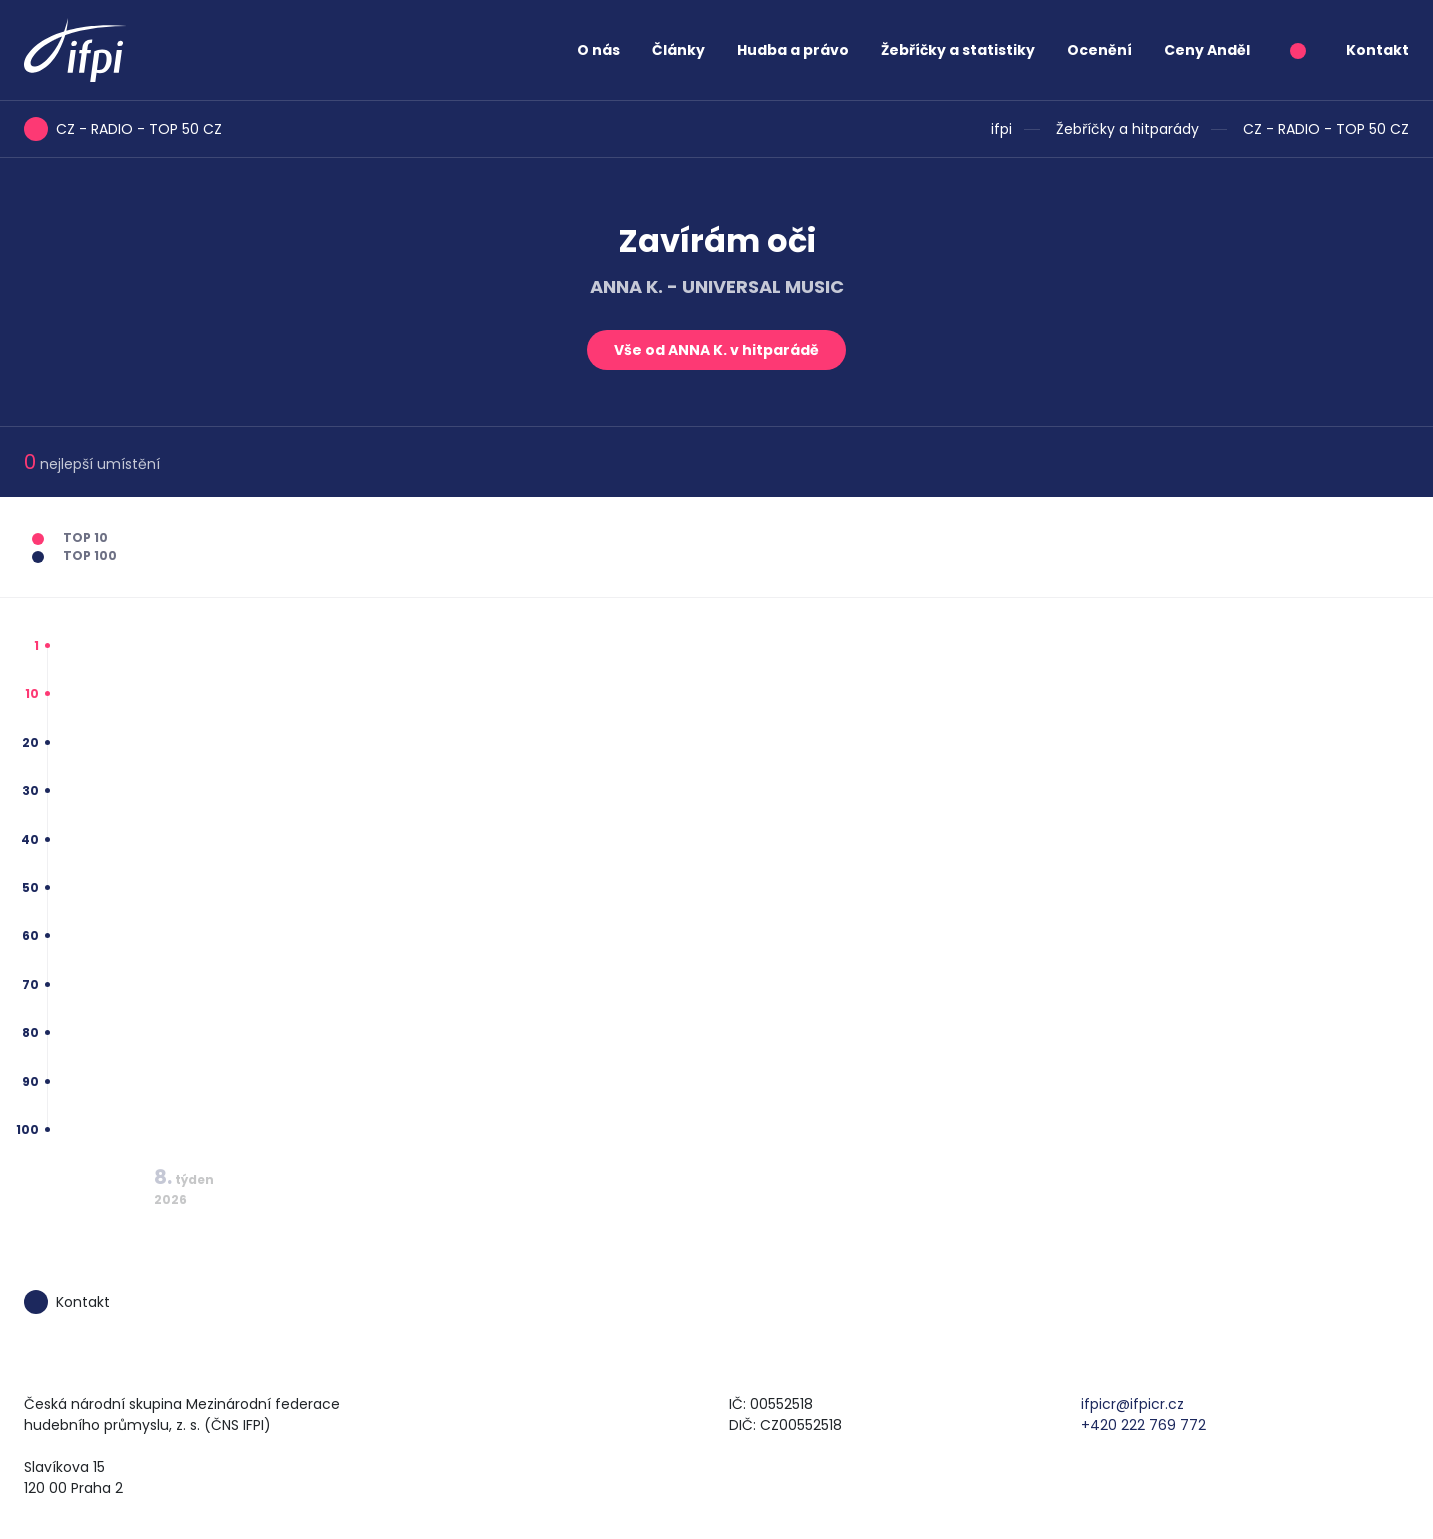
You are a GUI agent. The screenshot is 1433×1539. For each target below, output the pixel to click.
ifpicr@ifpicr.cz (1132, 1404)
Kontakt (1377, 50)
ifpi (1001, 129)
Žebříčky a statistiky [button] (958, 50)
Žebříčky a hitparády (1127, 129)
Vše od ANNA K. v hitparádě (716, 350)
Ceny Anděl (1207, 50)
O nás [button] (598, 50)
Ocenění (1099, 50)
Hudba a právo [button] (793, 50)
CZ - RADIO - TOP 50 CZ (1326, 129)
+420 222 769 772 (1143, 1425)
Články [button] (678, 50)
